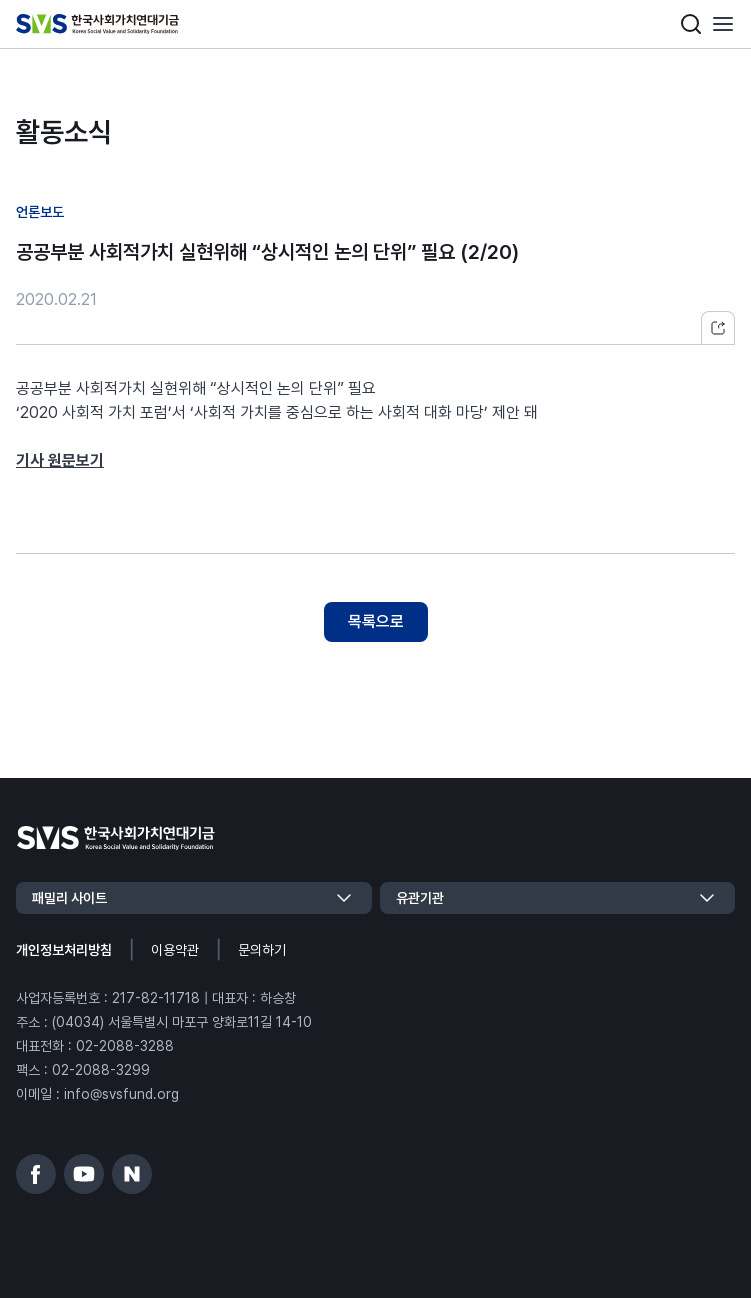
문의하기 (262, 950)
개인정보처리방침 (64, 950)
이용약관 (175, 950)
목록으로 (376, 621)
